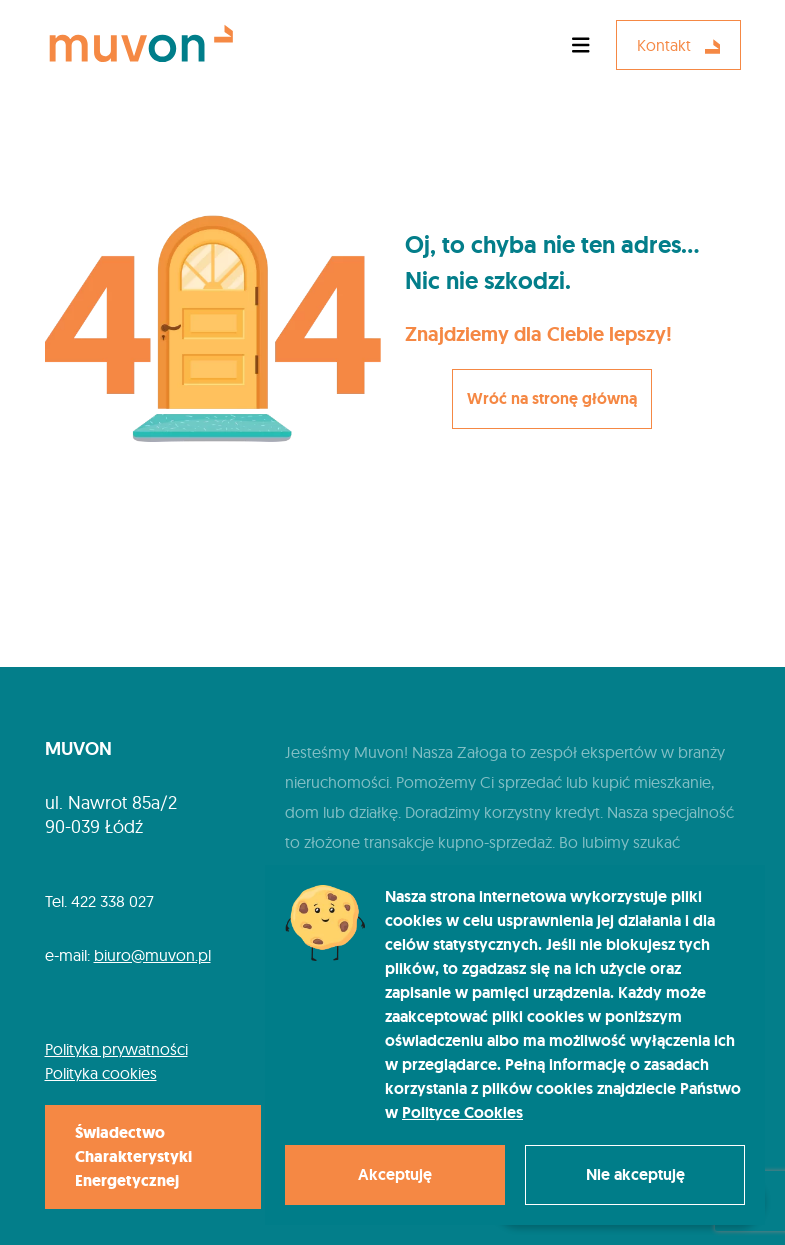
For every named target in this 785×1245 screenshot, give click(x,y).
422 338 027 (112, 901)
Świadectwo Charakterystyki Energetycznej (133, 1156)
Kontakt (678, 45)
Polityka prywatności (116, 1049)
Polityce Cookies (462, 1112)
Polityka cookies (101, 1073)
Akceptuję (395, 1174)
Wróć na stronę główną (552, 398)
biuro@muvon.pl (152, 955)
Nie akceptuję (635, 1174)
